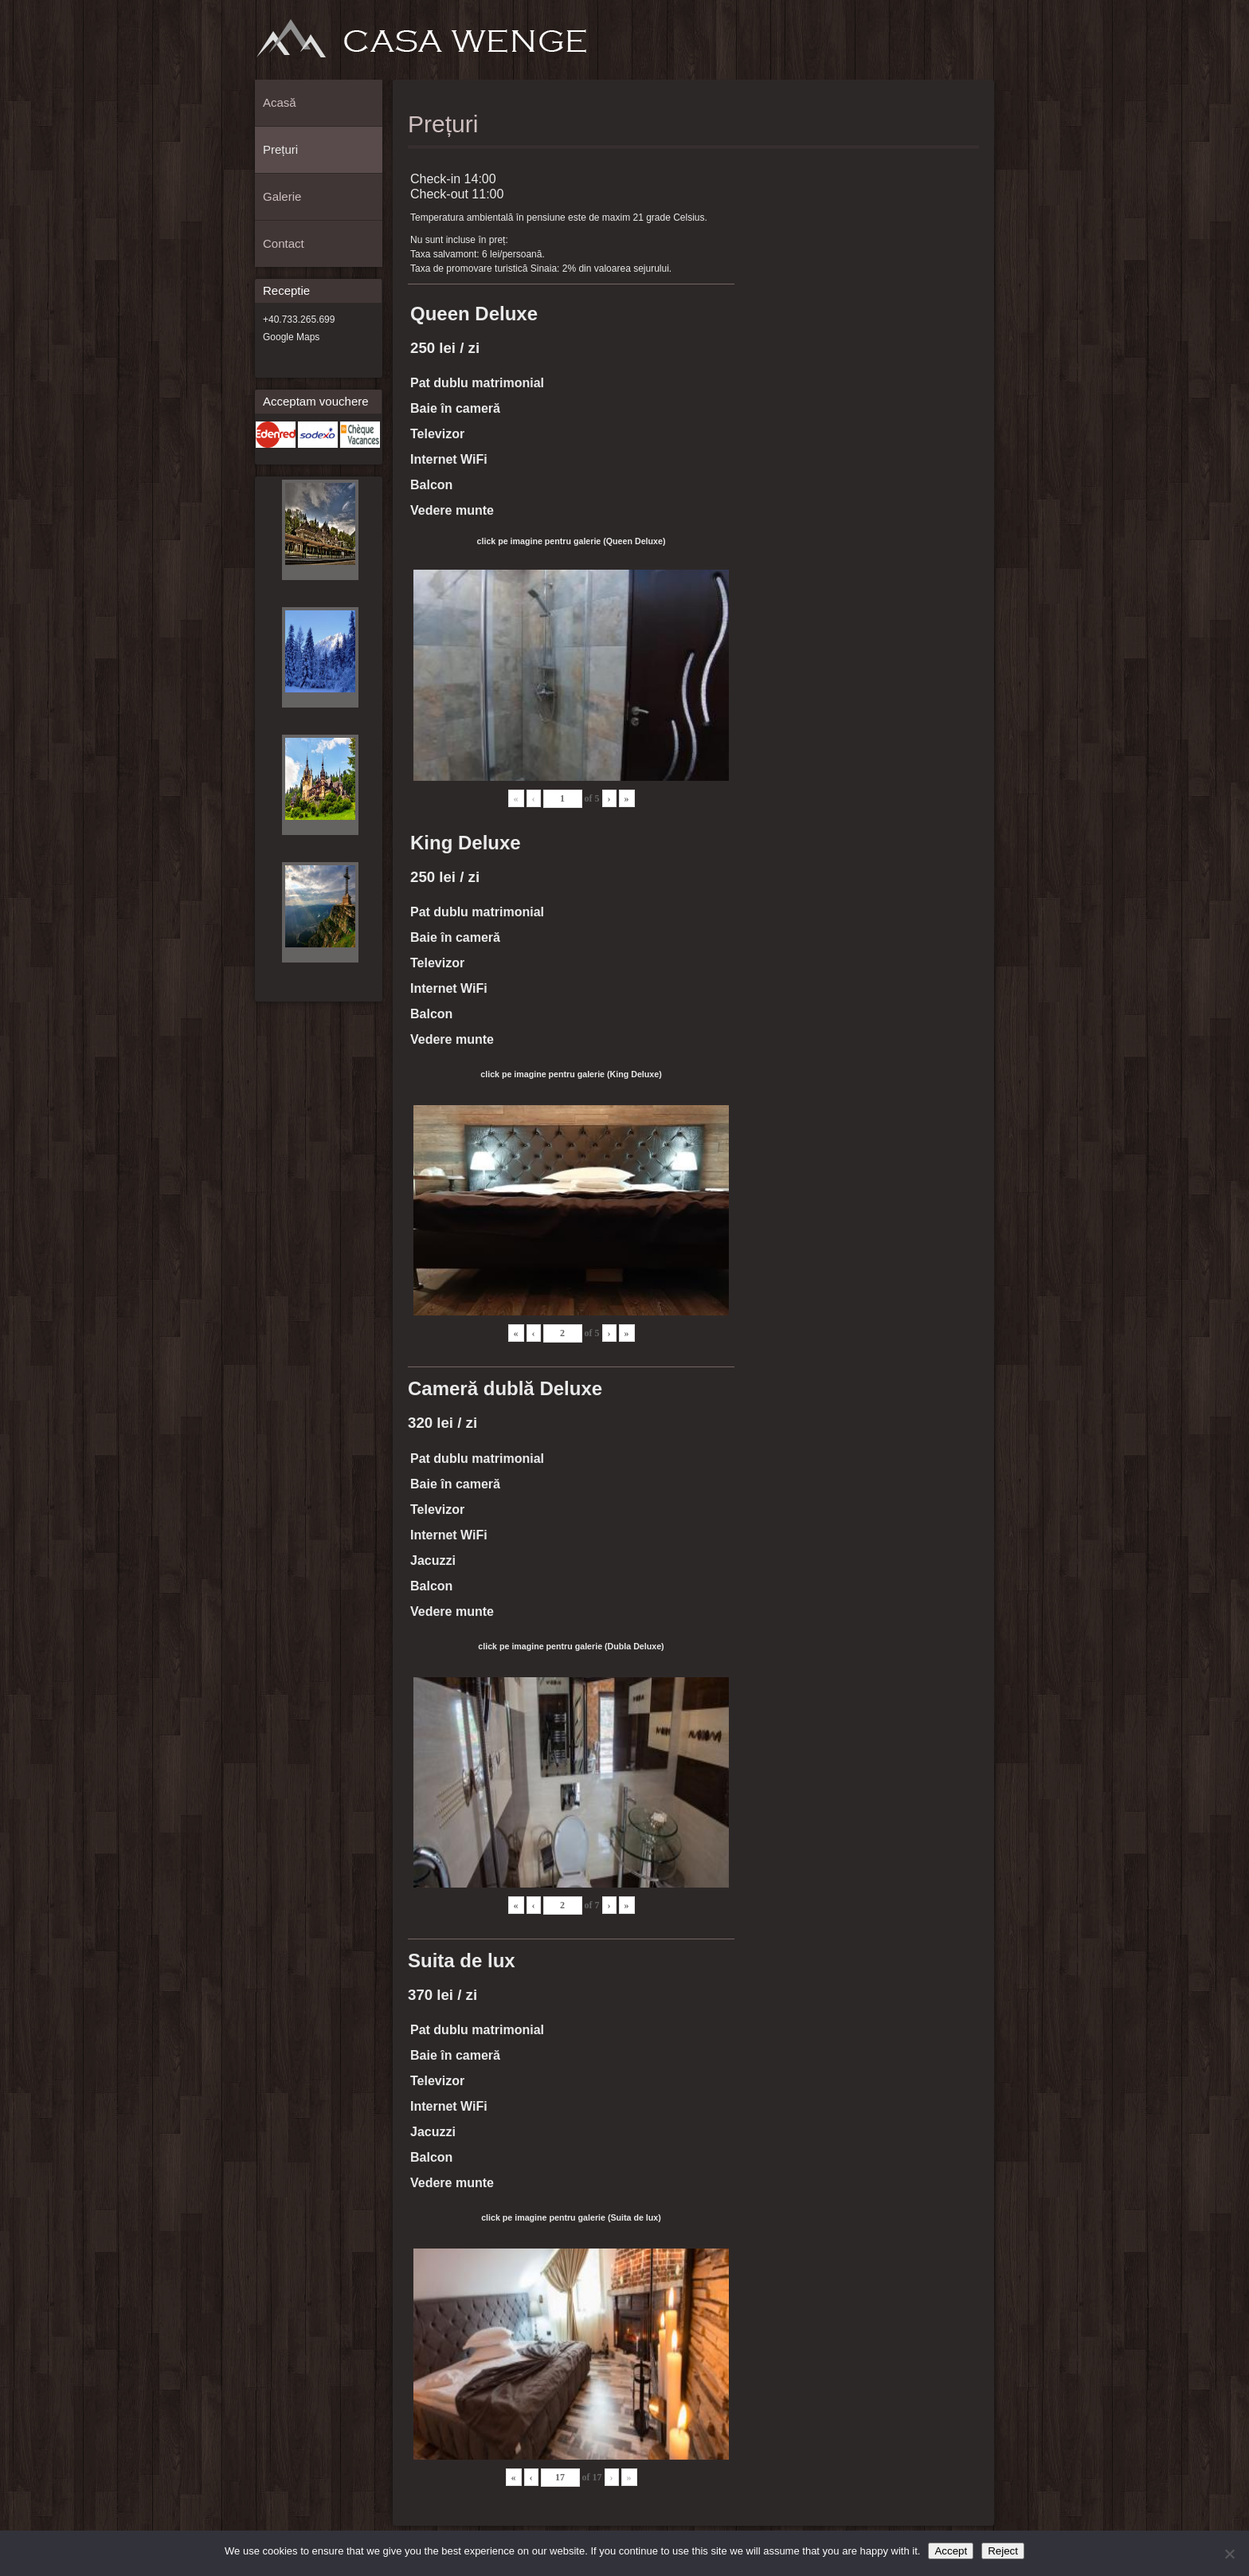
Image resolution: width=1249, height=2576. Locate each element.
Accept (950, 2551)
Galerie (951, 45)
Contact (977, 45)
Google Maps (291, 337)
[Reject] (1229, 2554)
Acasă (898, 45)
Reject (1003, 2551)
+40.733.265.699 (299, 319)
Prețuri (924, 45)
